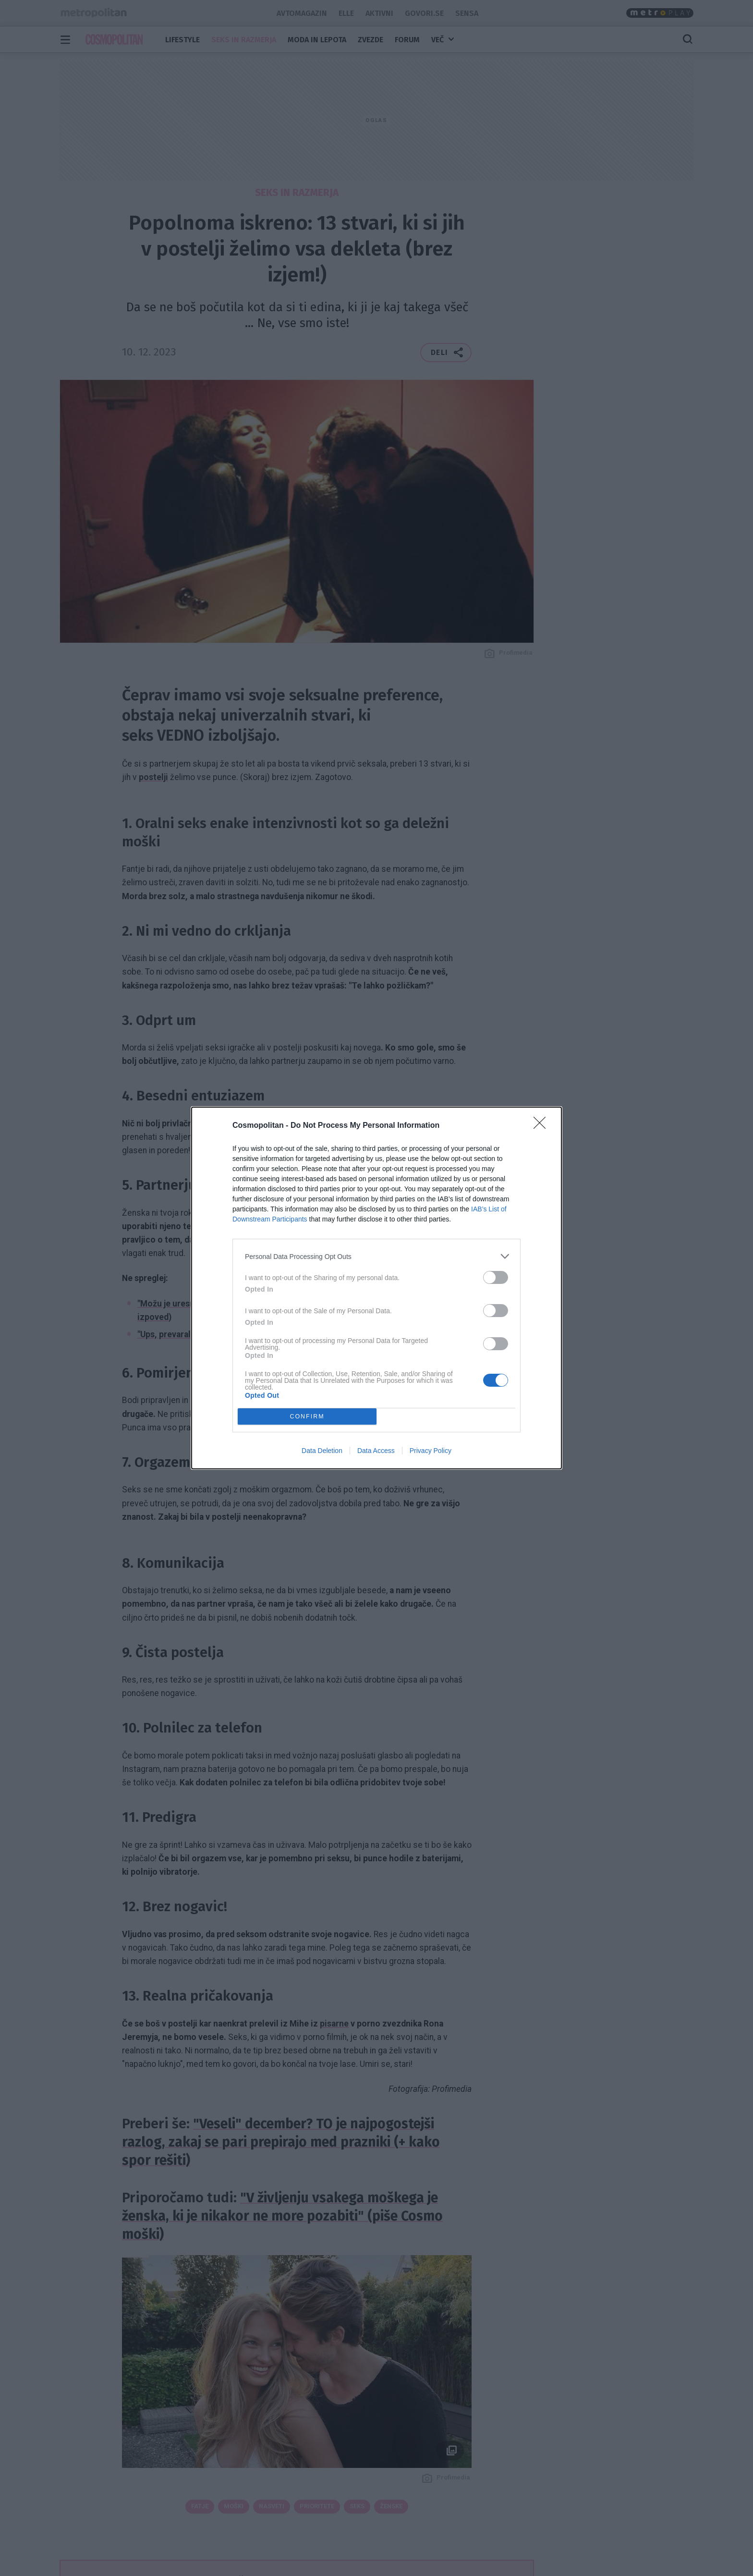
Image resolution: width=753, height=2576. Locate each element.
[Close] (543, 1126)
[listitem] (376, 1256)
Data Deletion (322, 1450)
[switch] (495, 1277)
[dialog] (376, 1288)
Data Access (376, 1450)
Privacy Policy (430, 1450)
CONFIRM (307, 1416)
